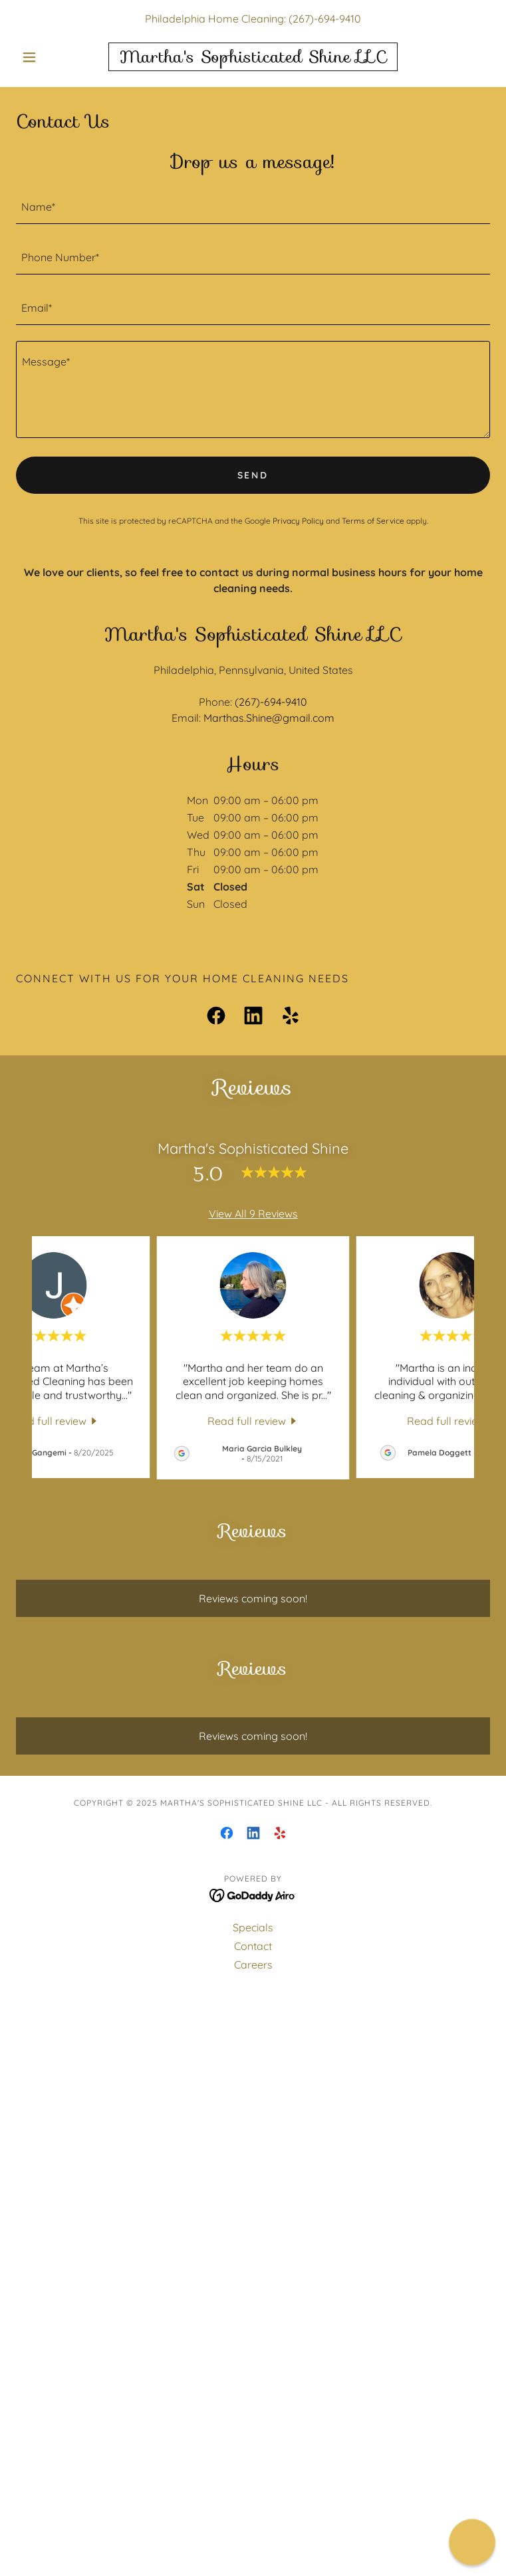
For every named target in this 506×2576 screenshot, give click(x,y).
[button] (51, 57)
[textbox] (253, 206)
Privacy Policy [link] (298, 521)
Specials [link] (253, 1927)
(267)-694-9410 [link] (325, 18)
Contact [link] (253, 1946)
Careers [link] (253, 1964)
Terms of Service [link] (373, 521)
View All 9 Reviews (253, 1213)
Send (253, 475)
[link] (253, 57)
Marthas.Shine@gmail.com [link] (268, 717)
